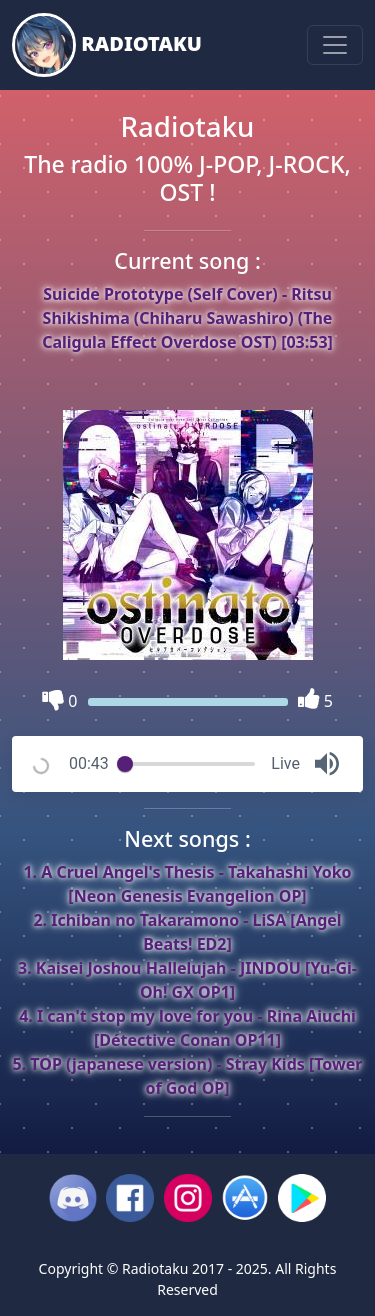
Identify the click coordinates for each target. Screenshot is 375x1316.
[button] (327, 764)
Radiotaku (107, 45)
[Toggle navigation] (335, 45)
